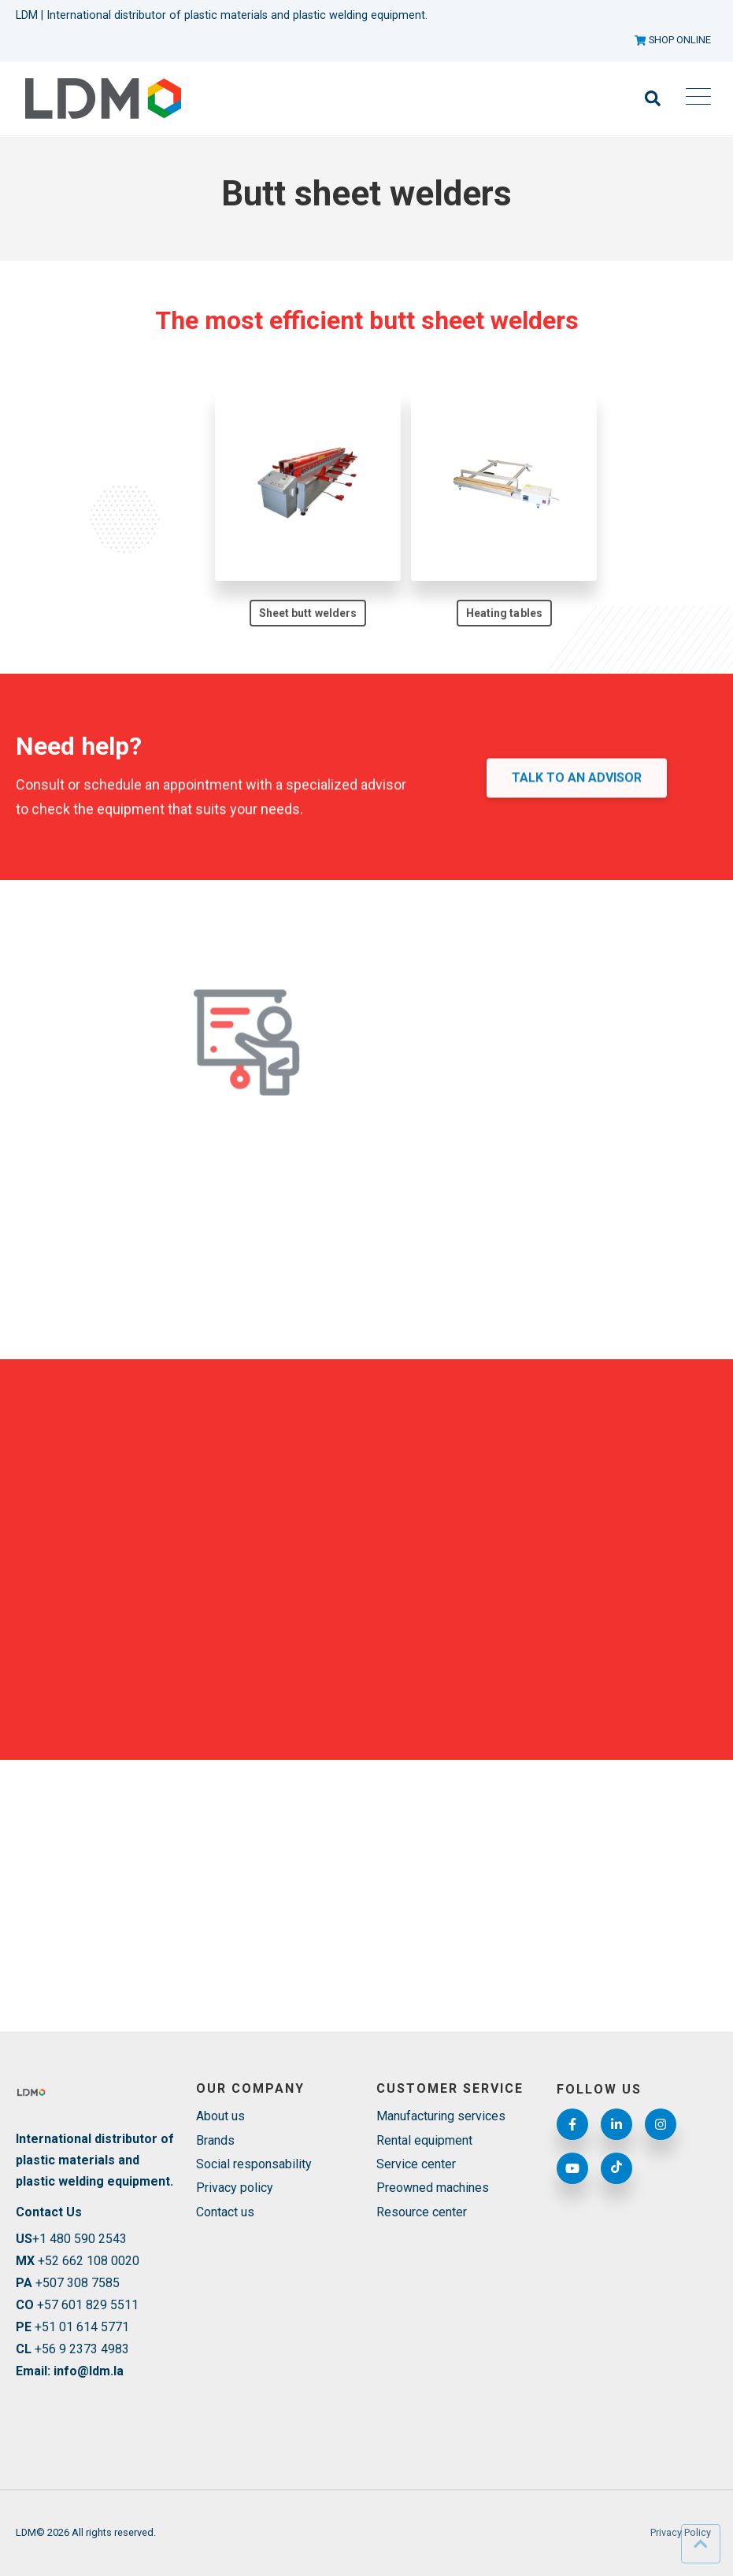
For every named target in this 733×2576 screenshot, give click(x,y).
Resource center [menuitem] (421, 2212)
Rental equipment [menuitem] (424, 2140)
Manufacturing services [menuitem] (440, 2115)
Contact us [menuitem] (225, 2212)
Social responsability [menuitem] (254, 2164)
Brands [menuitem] (215, 2140)
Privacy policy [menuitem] (234, 2187)
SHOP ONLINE (673, 40)
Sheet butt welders (308, 613)
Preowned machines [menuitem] (432, 2187)
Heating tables (504, 615)
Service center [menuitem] (416, 2164)
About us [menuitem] (220, 2115)
